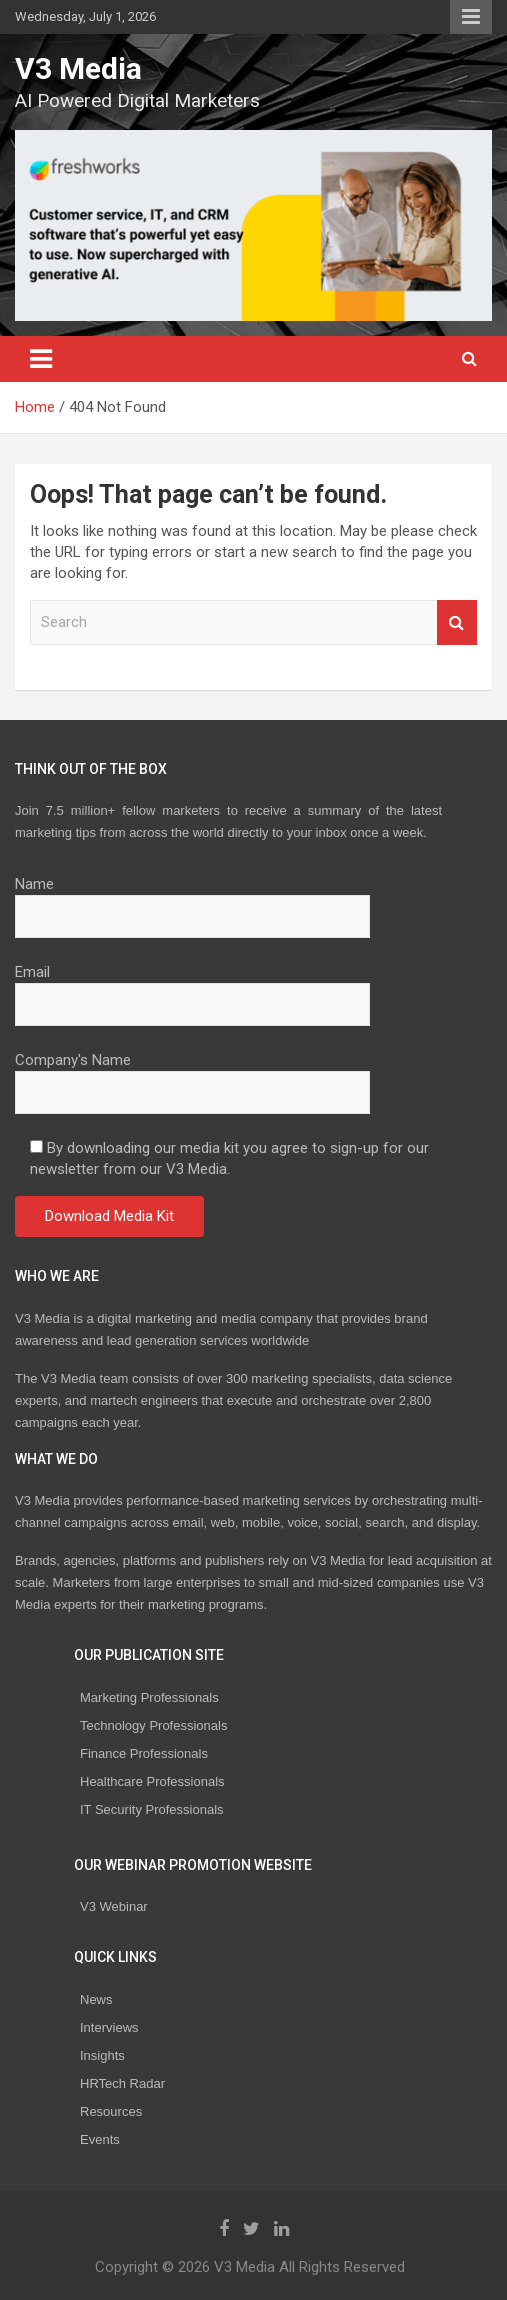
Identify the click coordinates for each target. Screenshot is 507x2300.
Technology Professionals (153, 1725)
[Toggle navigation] (41, 359)
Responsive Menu (471, 17)
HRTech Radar (122, 2083)
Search (457, 622)
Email (192, 988)
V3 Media (78, 68)
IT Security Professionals (152, 1809)
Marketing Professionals (149, 1697)
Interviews (109, 2027)
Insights (102, 2055)
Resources (111, 2111)
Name (192, 900)
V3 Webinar (114, 1906)
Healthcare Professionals (152, 1781)
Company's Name (192, 1076)
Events (100, 2139)
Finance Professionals (144, 1753)
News (96, 1999)
